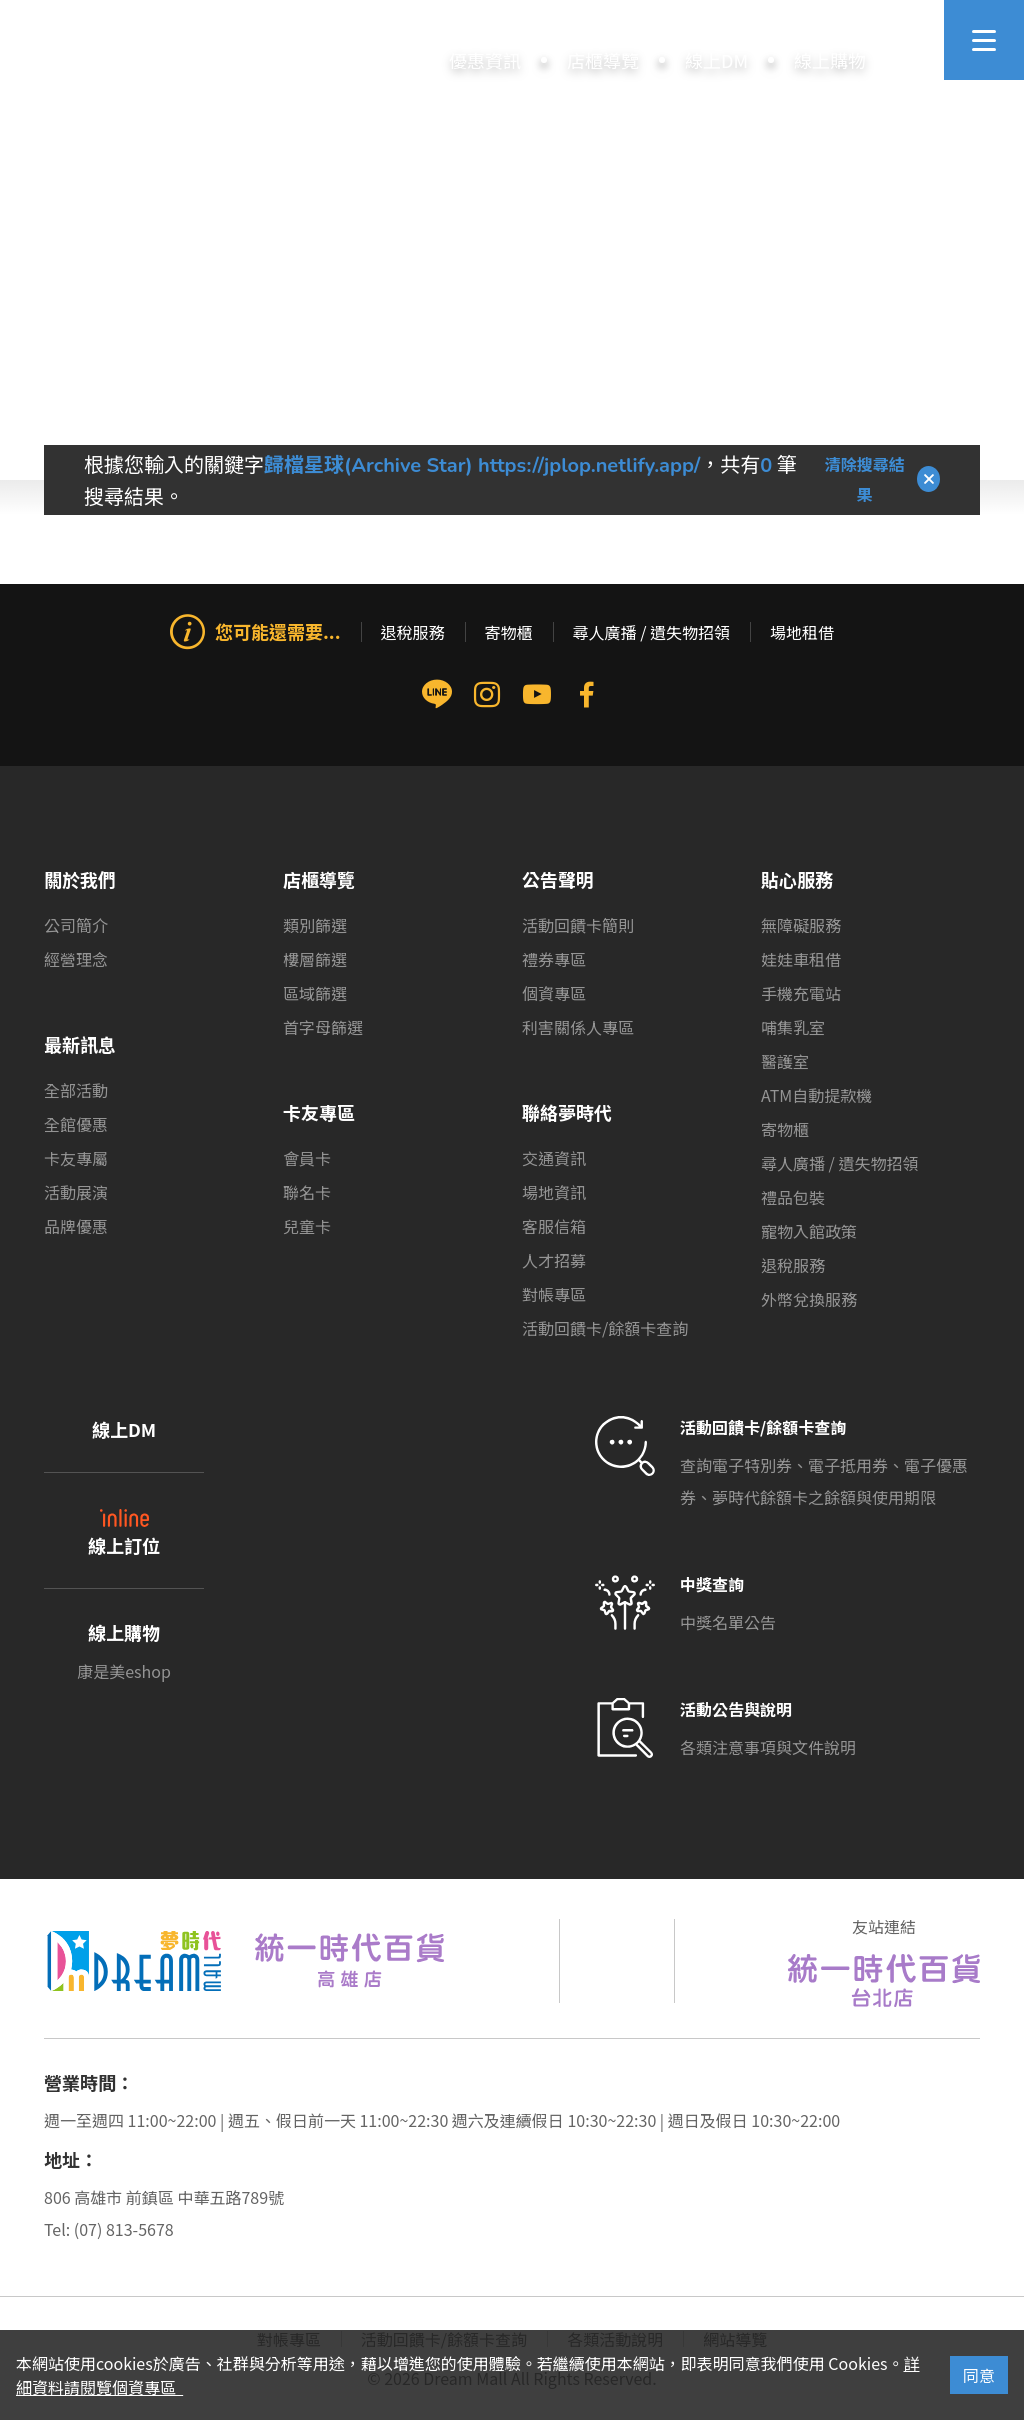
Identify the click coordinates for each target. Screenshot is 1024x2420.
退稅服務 (413, 632)
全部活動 (76, 1090)
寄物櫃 (509, 632)
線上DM (124, 1429)
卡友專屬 (76, 1158)
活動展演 (76, 1192)
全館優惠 (76, 1124)
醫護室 (785, 1061)
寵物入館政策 (809, 1231)
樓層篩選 (315, 959)
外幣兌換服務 (809, 1299)
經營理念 (76, 959)
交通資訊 (554, 1158)
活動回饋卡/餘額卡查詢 (605, 1328)
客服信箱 (554, 1226)
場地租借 (802, 632)
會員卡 (307, 1158)
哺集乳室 (793, 1027)
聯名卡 (307, 1192)
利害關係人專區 (578, 1027)
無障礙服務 (801, 925)
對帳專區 (554, 1294)
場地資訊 (554, 1192)
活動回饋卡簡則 (578, 925)
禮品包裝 (793, 1197)
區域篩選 (315, 993)
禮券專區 (554, 959)
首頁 (475, 384)
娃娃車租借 (801, 959)
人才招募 (554, 1260)
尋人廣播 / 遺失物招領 (651, 632)
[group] (512, 754)
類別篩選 (315, 925)
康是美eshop (124, 1671)
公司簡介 (76, 925)
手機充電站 (801, 993)
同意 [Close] (979, 2375)
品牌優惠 (76, 1226)
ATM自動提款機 (816, 1095)
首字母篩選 (323, 1027)
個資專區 (554, 993)
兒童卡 (307, 1226)
